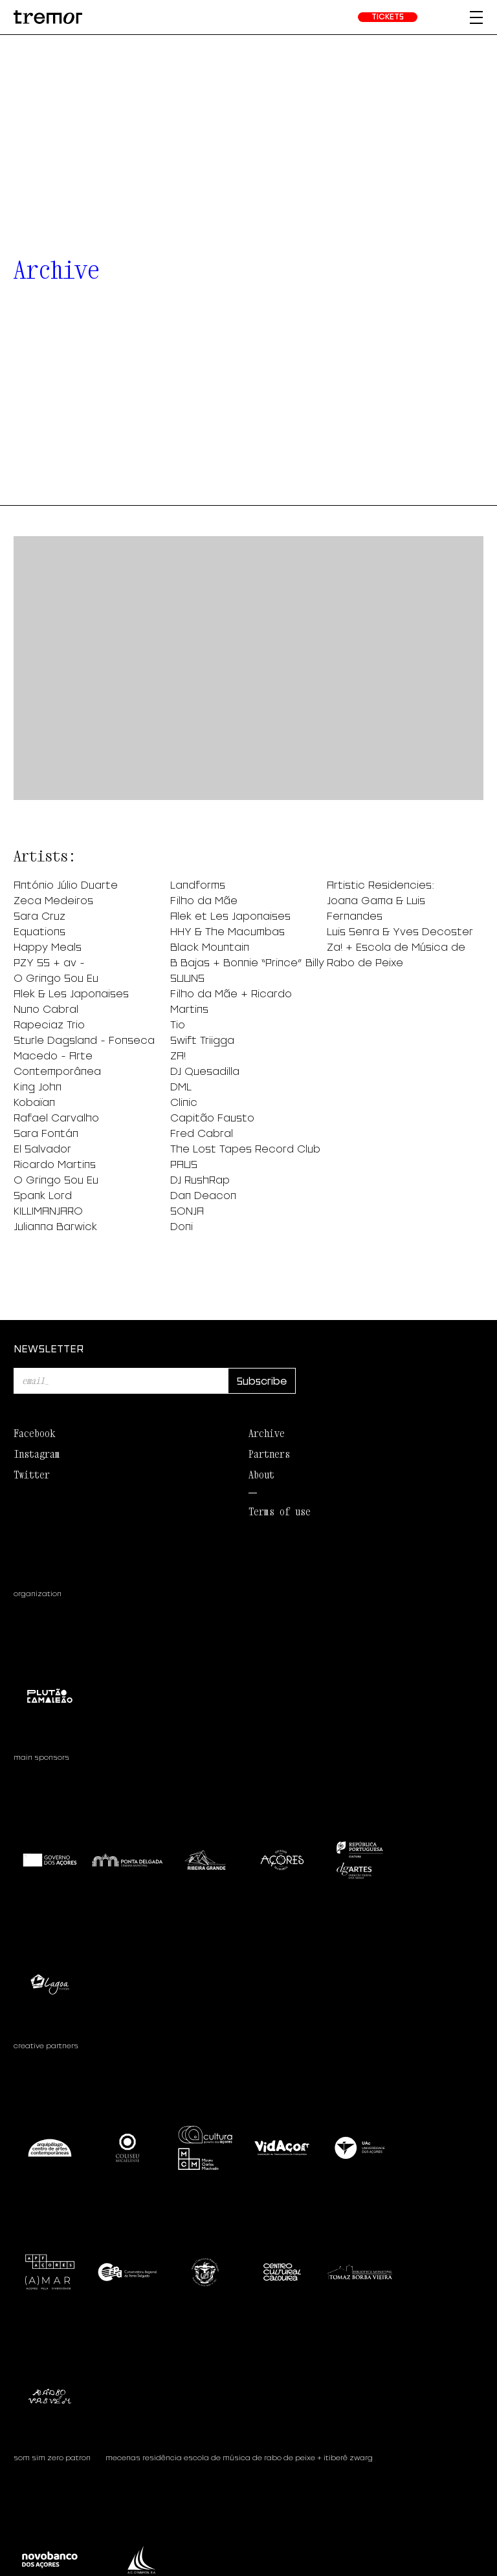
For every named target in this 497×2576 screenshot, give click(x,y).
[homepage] (48, 16)
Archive (266, 1433)
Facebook (34, 1433)
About (261, 1474)
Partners (269, 1453)
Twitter (32, 1474)
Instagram (37, 1453)
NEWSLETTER (48, 1348)
